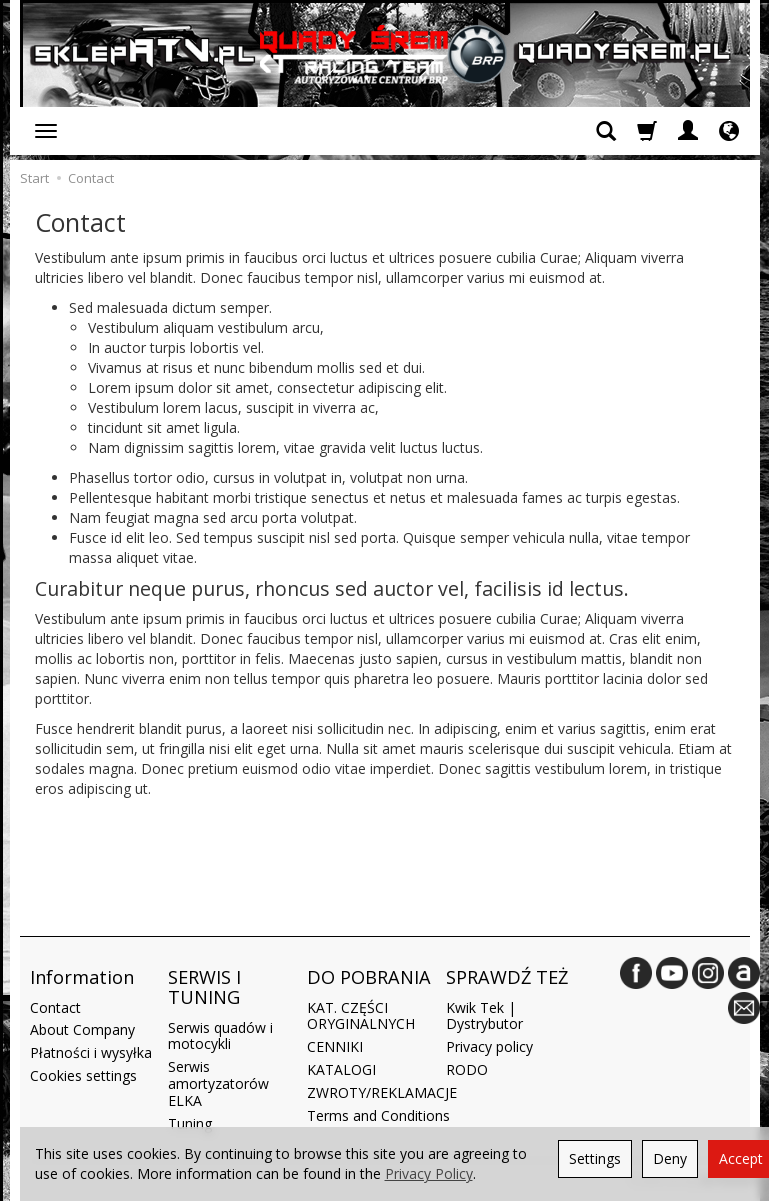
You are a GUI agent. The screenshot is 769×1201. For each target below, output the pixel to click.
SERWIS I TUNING (204, 987)
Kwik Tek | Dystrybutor (484, 1016)
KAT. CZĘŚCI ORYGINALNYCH (361, 1016)
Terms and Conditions (378, 1115)
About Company (82, 1029)
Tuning (190, 1123)
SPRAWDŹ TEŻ (507, 977)
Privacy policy (489, 1046)
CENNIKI (335, 1046)
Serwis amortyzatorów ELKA (218, 1083)
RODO (467, 1069)
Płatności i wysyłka (91, 1052)
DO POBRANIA (369, 977)
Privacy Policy (429, 1173)
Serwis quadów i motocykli (220, 1036)
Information (82, 977)
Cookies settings (83, 1075)
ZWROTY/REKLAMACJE (382, 1092)
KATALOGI (341, 1069)
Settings (595, 1158)
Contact (55, 1007)
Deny (670, 1158)
